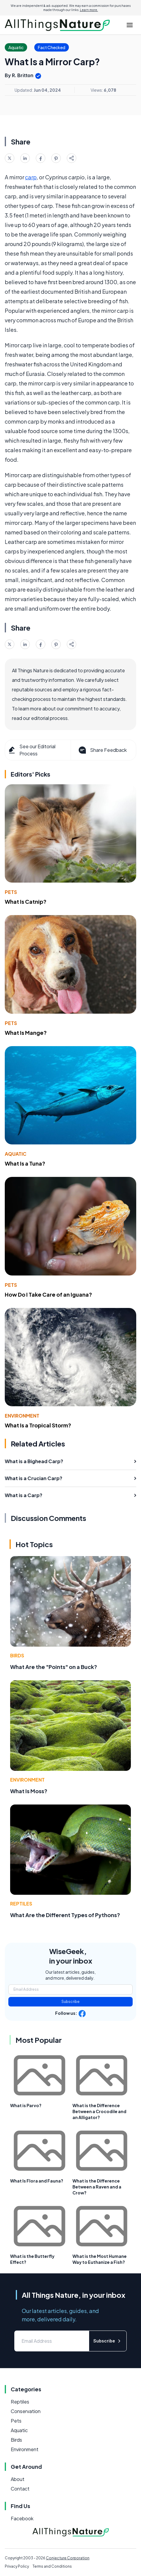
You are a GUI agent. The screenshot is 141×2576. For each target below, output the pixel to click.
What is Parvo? (25, 2105)
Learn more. (89, 10)
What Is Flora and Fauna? (36, 2180)
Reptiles (21, 1903)
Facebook (22, 2518)
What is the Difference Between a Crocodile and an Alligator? (99, 2111)
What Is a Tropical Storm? (38, 1425)
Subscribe (70, 2001)
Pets (11, 892)
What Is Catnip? (26, 901)
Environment (22, 1416)
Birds (17, 1655)
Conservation (26, 2411)
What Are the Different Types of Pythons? (65, 1914)
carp (31, 177)
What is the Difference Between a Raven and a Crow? (96, 2186)
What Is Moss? (28, 1791)
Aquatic (16, 1154)
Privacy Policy (17, 2566)
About (17, 2479)
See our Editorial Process (31, 750)
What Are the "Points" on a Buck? (53, 1666)
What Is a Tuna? (25, 1163)
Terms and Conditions (52, 2566)
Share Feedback (102, 750)
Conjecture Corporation (67, 2558)
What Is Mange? (26, 1032)
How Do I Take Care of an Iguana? (48, 1294)
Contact (20, 2488)
